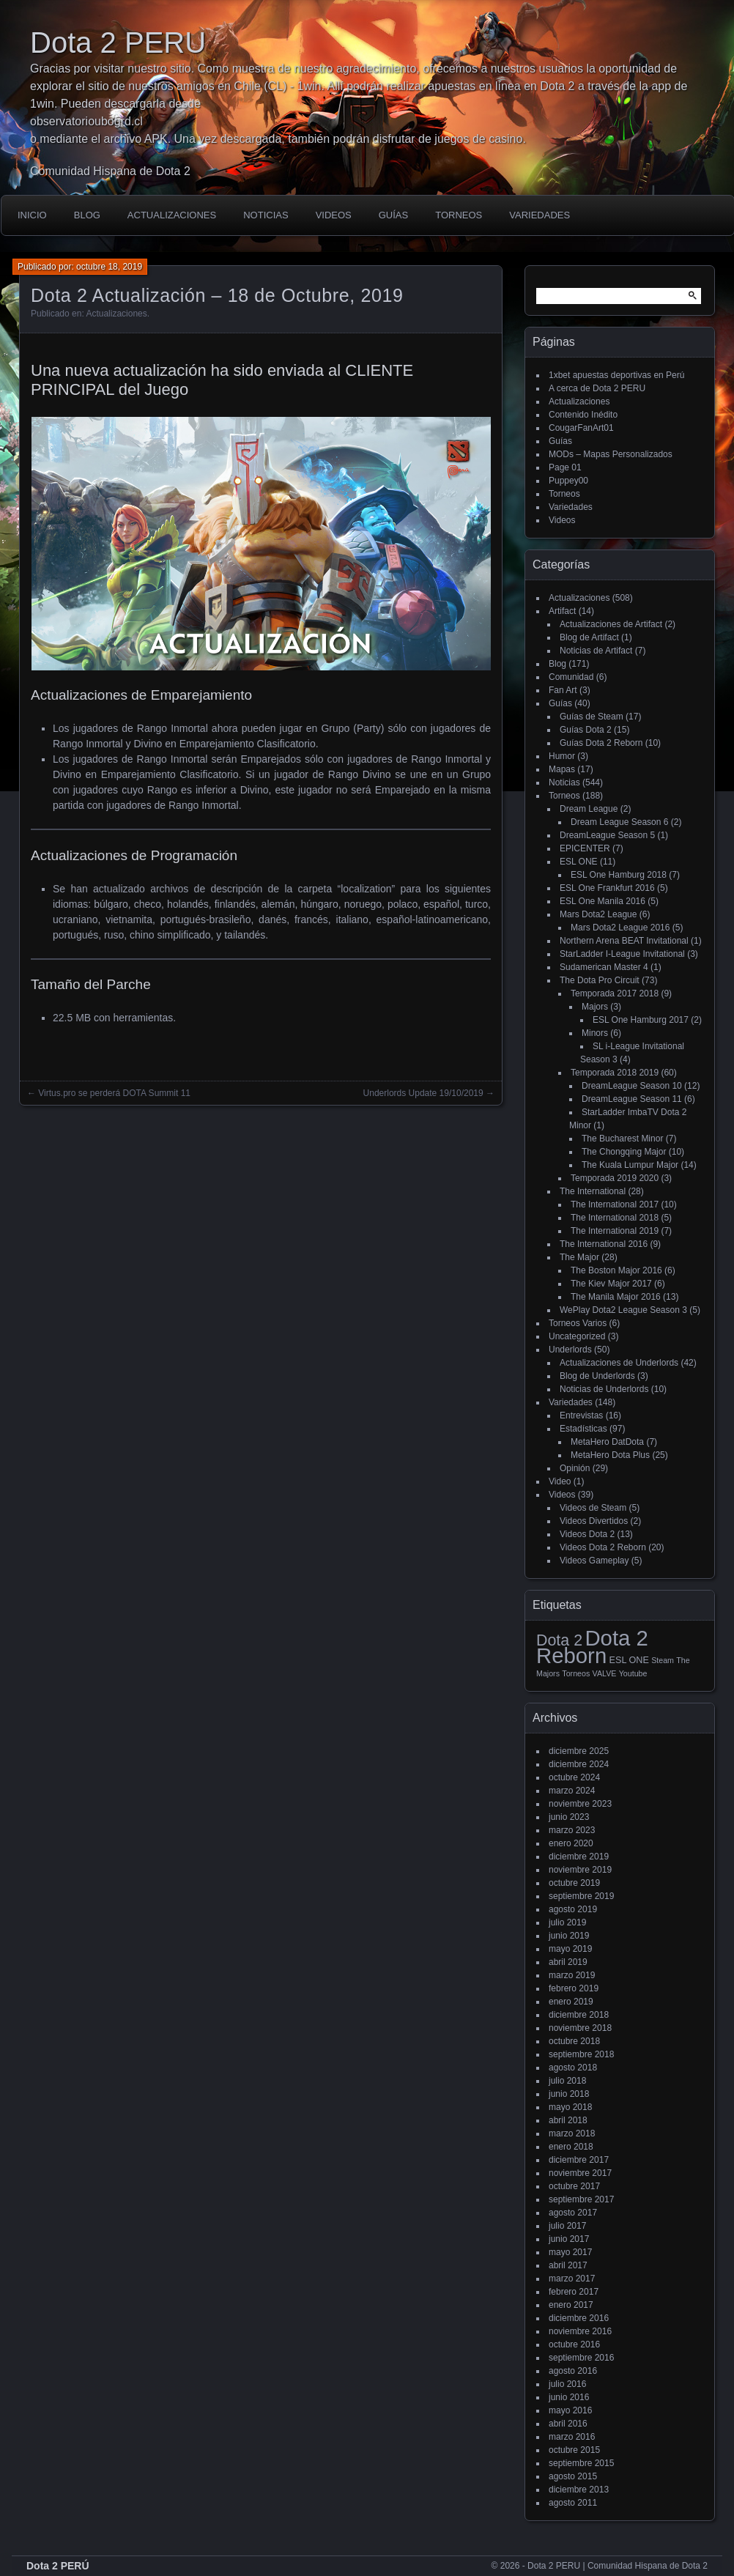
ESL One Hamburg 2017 (641, 1020)
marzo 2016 (572, 2437)
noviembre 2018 (580, 2028)
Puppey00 (568, 480)
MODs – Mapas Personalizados (610, 454)
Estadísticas (583, 1429)
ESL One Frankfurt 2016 (607, 888)
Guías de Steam (591, 716)
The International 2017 (615, 1204)
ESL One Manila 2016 (602, 901)
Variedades (539, 215)
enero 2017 (571, 2305)
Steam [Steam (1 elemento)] (662, 1660)
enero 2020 (571, 1843)
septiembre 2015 (581, 2463)
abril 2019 (568, 1962)
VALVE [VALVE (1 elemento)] (605, 1673)
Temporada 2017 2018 (615, 993)
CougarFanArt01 (581, 428)
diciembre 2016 (579, 2318)
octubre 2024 (574, 1777)
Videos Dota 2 (587, 1534)
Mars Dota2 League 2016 (620, 927)
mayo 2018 (570, 2107)
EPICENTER (585, 848)
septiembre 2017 (581, 2199)
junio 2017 (569, 2239)
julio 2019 (567, 1922)
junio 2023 (569, 1817)
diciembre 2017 (579, 2160)
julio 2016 (567, 2384)
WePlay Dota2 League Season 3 (623, 1310)
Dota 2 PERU (118, 42)
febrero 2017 (573, 2292)
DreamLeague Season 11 (632, 1099)
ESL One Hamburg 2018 (619, 875)
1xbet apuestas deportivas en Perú (616, 375)
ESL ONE (579, 861)
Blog (87, 215)
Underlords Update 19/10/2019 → (428, 1093)
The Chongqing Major (624, 1152)
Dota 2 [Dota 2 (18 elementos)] (559, 1640)
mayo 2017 (570, 2252)
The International (593, 1191)
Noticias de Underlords (604, 1389)
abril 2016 (568, 2423)
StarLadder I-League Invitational (622, 954)
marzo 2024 (572, 1790)
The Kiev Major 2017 (611, 1283)
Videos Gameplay (594, 1560)
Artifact (562, 611)
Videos (334, 215)
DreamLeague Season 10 (632, 1086)
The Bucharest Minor (622, 1138)
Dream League (589, 809)
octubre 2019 (574, 1883)
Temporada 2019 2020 (615, 1178)
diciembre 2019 (579, 1856)
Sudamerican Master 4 (604, 967)
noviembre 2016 (580, 2331)
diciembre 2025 (579, 1751)
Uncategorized (577, 1336)
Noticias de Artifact (596, 650)
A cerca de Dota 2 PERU (597, 388)
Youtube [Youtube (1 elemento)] (633, 1673)
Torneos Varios (578, 1323)
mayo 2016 (570, 2410)
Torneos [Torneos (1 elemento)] (576, 1673)
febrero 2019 (573, 1988)
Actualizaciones (171, 215)
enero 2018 (571, 2147)
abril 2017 (568, 2265)
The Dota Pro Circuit (600, 980)
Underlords (570, 1349)
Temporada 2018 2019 (615, 1072)
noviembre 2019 (580, 1870)
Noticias (265, 215)
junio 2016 (569, 2397)
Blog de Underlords (597, 1376)
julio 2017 (567, 2226)
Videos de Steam (593, 1508)
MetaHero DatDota (607, 1442)
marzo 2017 (572, 2278)
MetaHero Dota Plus (610, 1455)
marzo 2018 (572, 2133)
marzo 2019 (572, 1975)
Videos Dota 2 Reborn (603, 1547)
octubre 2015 (574, 2450)
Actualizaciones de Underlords (619, 1363)
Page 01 (565, 467)
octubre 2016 (574, 2344)
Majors (595, 1007)
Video (560, 1481)
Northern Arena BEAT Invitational (624, 941)
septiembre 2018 (581, 2054)
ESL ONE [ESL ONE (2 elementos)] (629, 1660)
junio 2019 (569, 1936)
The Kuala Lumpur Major (630, 1165)
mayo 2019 (570, 1949)
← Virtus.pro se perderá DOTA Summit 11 (108, 1093)
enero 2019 (571, 2001)
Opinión (575, 1468)
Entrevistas (581, 1415)
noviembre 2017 (580, 2173)
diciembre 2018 (579, 2015)
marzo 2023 (572, 1830)
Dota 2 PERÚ (57, 2566)
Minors (595, 1033)
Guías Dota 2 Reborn (601, 743)
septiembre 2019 (581, 1896)
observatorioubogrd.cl (86, 121)
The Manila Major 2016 (616, 1297)
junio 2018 (569, 2094)
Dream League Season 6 (619, 822)
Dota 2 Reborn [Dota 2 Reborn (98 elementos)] (592, 1647)
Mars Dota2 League (598, 914)
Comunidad (571, 677)
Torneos (458, 215)
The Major (579, 1257)
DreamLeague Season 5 (607, 835)
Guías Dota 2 (586, 730)
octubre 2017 (574, 2186)
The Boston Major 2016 (616, 1270)
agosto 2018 (573, 2067)
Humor (562, 756)
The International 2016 (604, 1244)
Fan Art (563, 690)
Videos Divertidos (594, 1521)
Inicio (32, 215)
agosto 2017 (573, 2212)
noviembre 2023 (580, 1804)
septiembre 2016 (581, 2358)
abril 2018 (568, 2120)
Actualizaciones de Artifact (611, 624)
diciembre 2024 (579, 1764)
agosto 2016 (573, 2371)
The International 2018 (615, 1218)
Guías (393, 215)
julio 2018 (567, 2081)
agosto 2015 (573, 2476)
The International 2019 (615, 1231)
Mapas (562, 769)
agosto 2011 (573, 2503)
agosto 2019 (573, 1909)
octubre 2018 (574, 2041)
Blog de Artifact (589, 637)
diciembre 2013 (579, 2489)
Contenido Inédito (583, 415)
